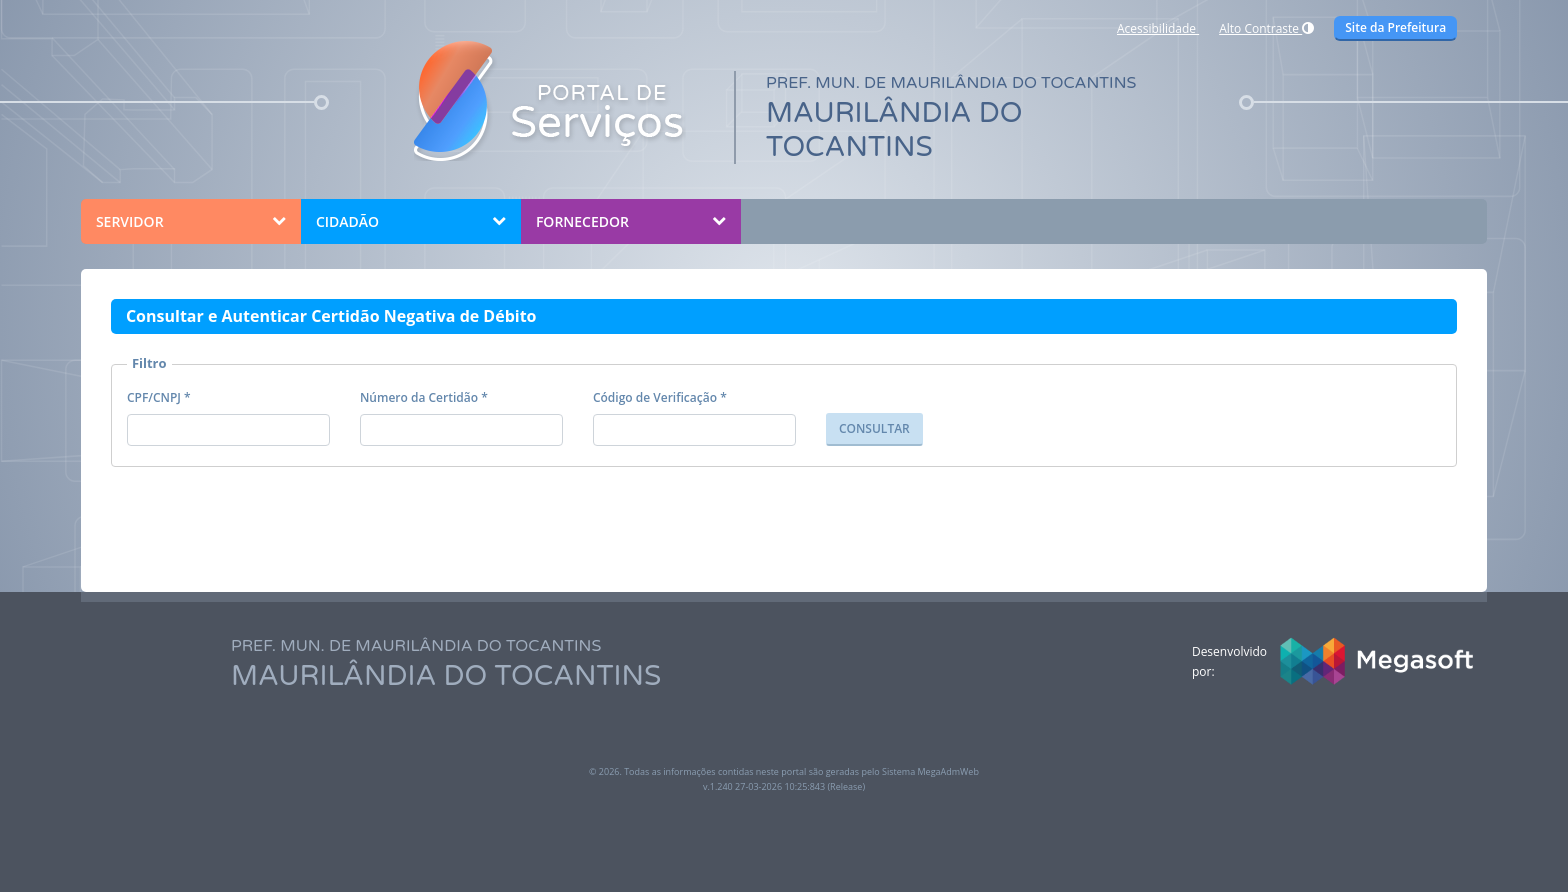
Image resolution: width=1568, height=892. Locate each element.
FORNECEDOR (582, 221)
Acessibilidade (1158, 28)
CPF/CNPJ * (159, 397)
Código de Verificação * (660, 397)
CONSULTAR (874, 428)
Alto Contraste (1266, 28)
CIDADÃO (347, 221)
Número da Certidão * (424, 397)
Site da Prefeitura (1395, 27)
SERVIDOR (130, 221)
